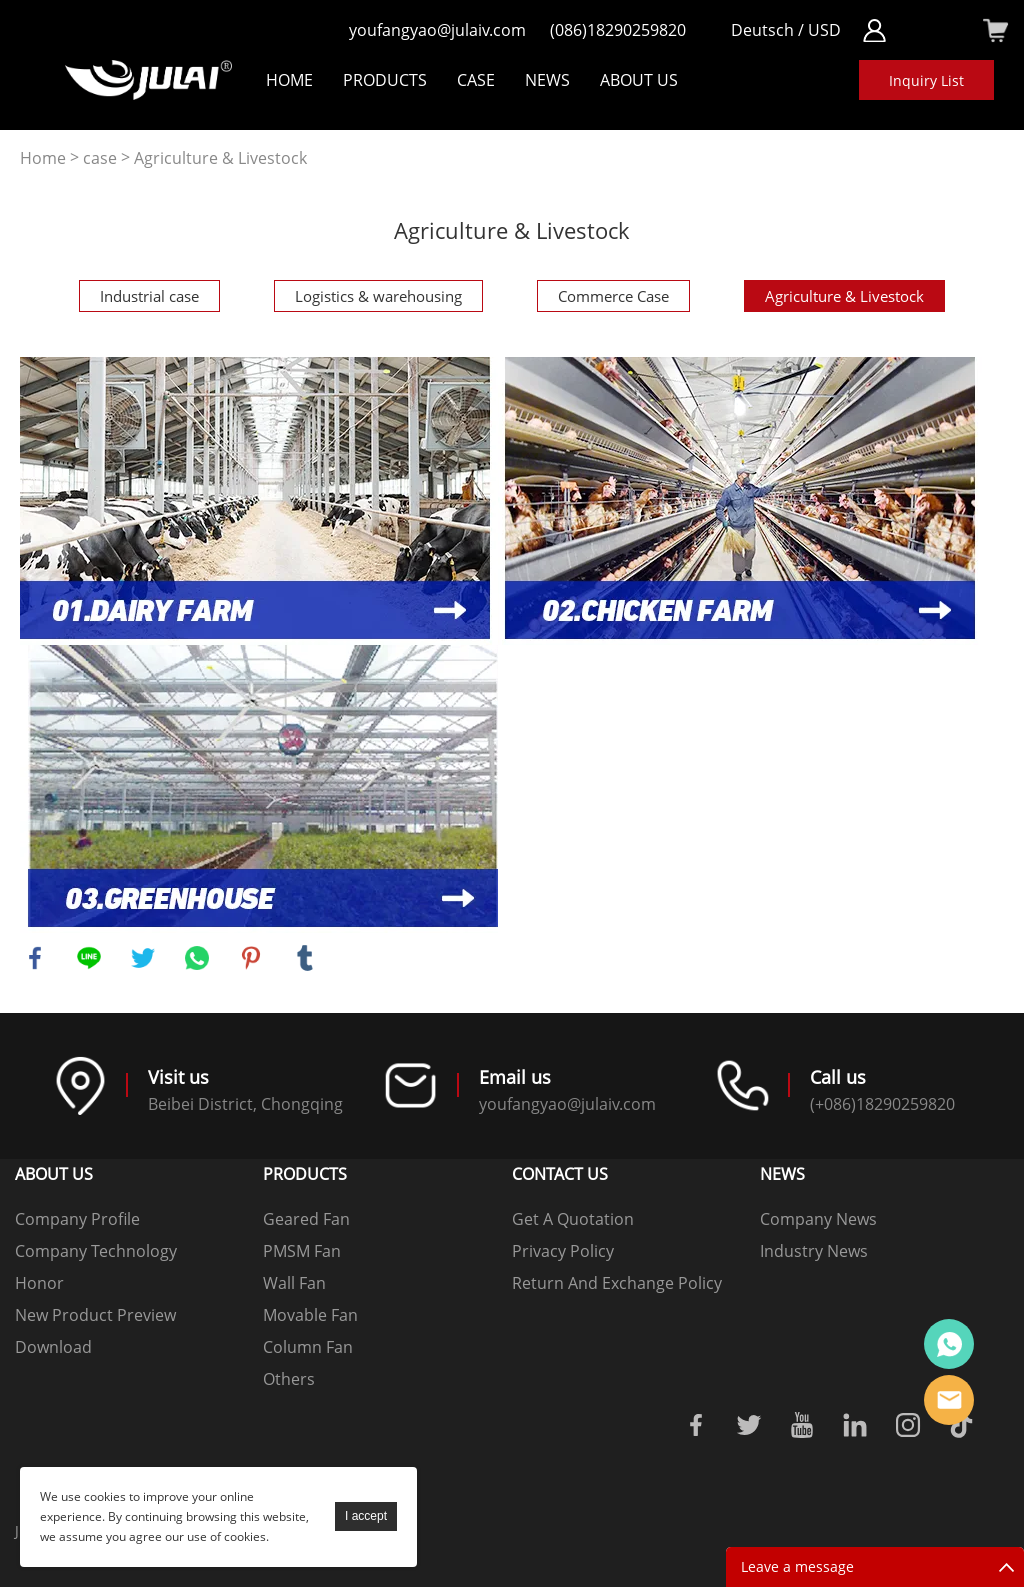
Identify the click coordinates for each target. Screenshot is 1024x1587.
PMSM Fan (302, 1251)
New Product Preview (95, 1315)
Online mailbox (949, 1400)
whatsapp (197, 958)
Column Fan (308, 1347)
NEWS (547, 80)
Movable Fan (310, 1315)
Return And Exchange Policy (617, 1283)
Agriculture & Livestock (220, 158)
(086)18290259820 (618, 30)
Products (385, 80)
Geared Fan (306, 1219)
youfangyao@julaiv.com (437, 30)
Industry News (814, 1251)
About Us (639, 80)
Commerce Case (613, 296)
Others (289, 1379)
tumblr (305, 958)
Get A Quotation (573, 1219)
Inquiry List (926, 80)
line (89, 958)
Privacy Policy (563, 1251)
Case (476, 80)
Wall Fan (294, 1283)
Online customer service (949, 1344)
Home (289, 80)
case (100, 158)
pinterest (251, 958)
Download (53, 1347)
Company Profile (77, 1219)
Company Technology (96, 1251)
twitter (143, 958)
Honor (39, 1283)
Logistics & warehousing (378, 296)
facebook (35, 958)
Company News (818, 1219)
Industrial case (149, 296)
